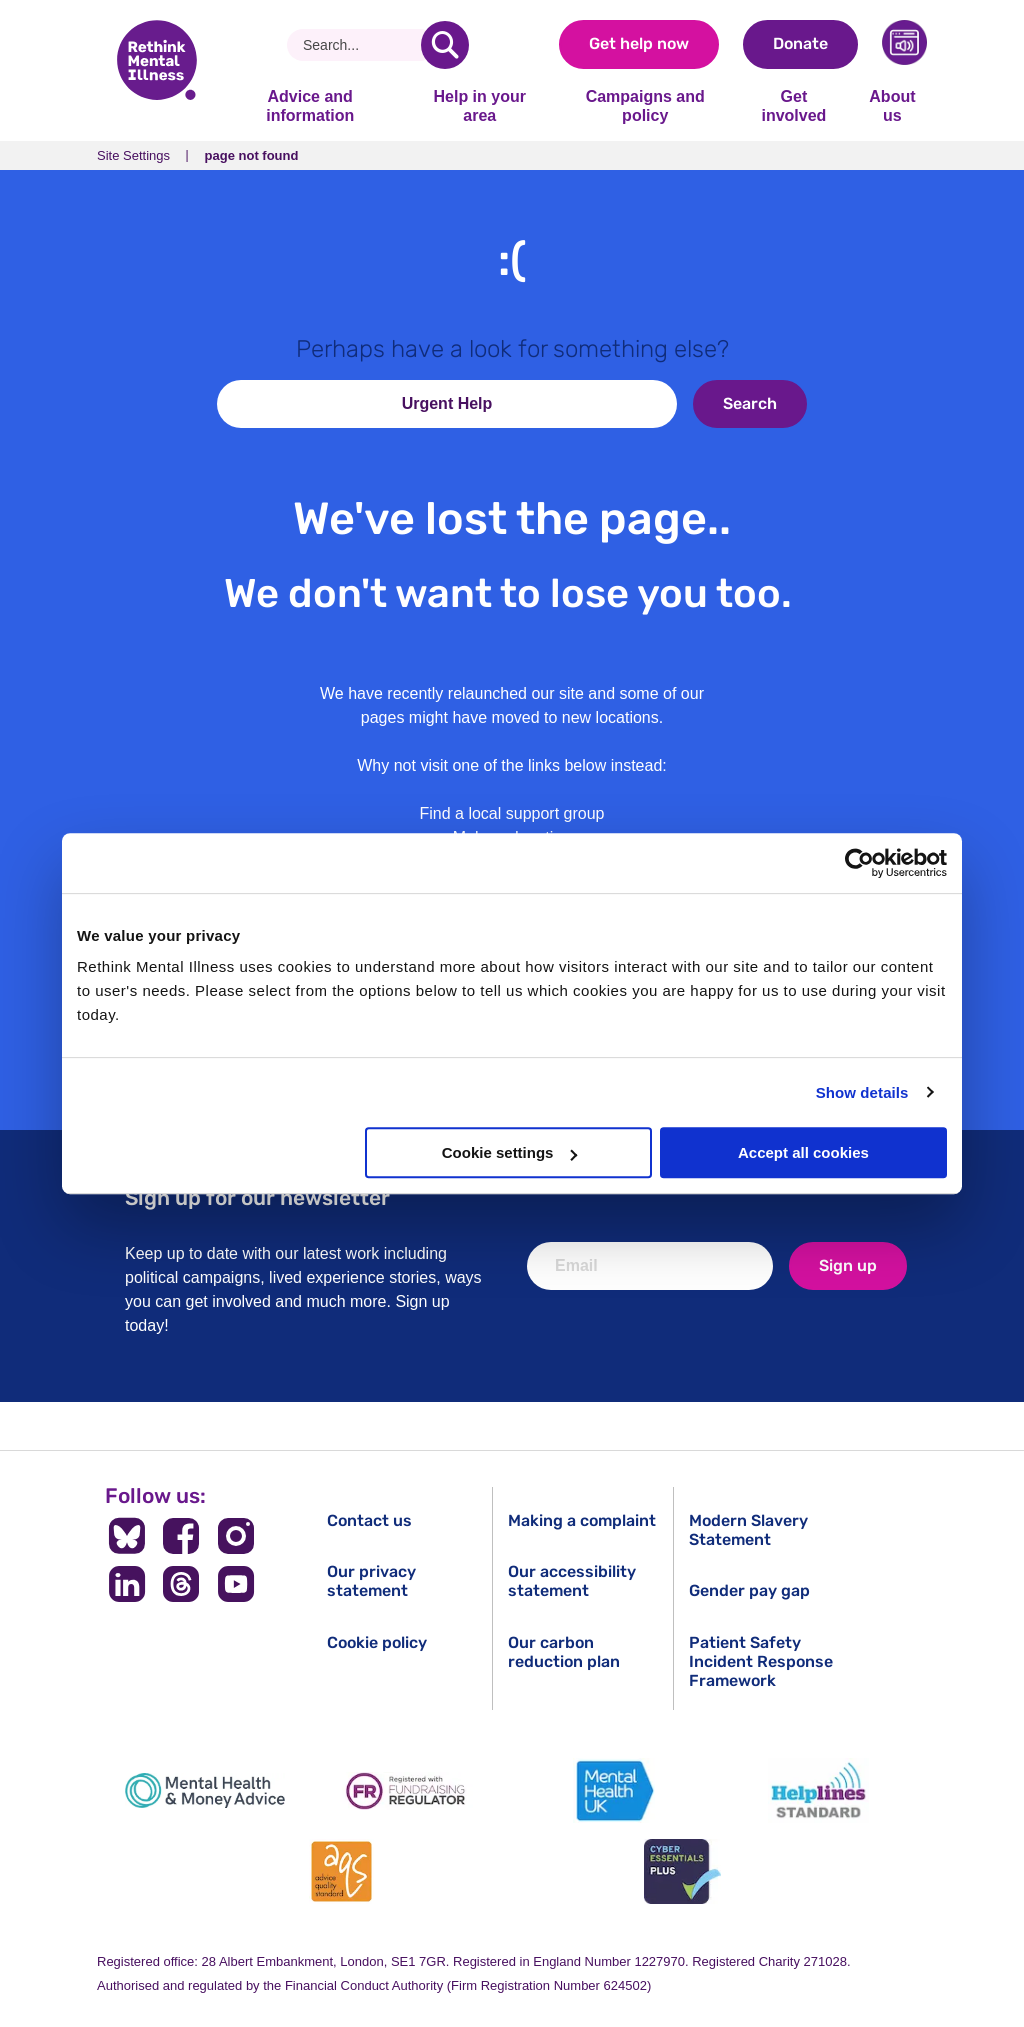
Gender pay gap (749, 1590)
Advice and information (310, 105)
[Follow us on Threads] (181, 1584)
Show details (862, 1092)
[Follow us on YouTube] (236, 1584)
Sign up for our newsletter (257, 1197)
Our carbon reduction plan (564, 1652)
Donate (800, 43)
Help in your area (479, 105)
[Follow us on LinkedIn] (126, 1584)
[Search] (361, 45)
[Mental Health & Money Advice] (205, 1790)
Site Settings (133, 155)
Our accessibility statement (572, 1581)
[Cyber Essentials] (682, 1871)
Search (750, 403)
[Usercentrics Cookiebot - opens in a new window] (859, 863)
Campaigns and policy (645, 105)
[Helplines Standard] (819, 1790)
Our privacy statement (371, 1581)
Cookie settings (510, 1152)
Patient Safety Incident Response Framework (761, 1661)
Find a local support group (512, 813)
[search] (445, 45)
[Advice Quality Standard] (342, 1871)
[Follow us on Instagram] (236, 1536)
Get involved (793, 105)
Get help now (639, 43)
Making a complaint (582, 1520)
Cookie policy (377, 1642)
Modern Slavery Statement (748, 1530)
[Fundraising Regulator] (410, 1790)
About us (892, 105)
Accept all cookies (803, 1152)
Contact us (369, 1520)
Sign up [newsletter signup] (848, 1265)
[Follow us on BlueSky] (126, 1536)
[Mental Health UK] (614, 1790)
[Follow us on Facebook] (181, 1536)
